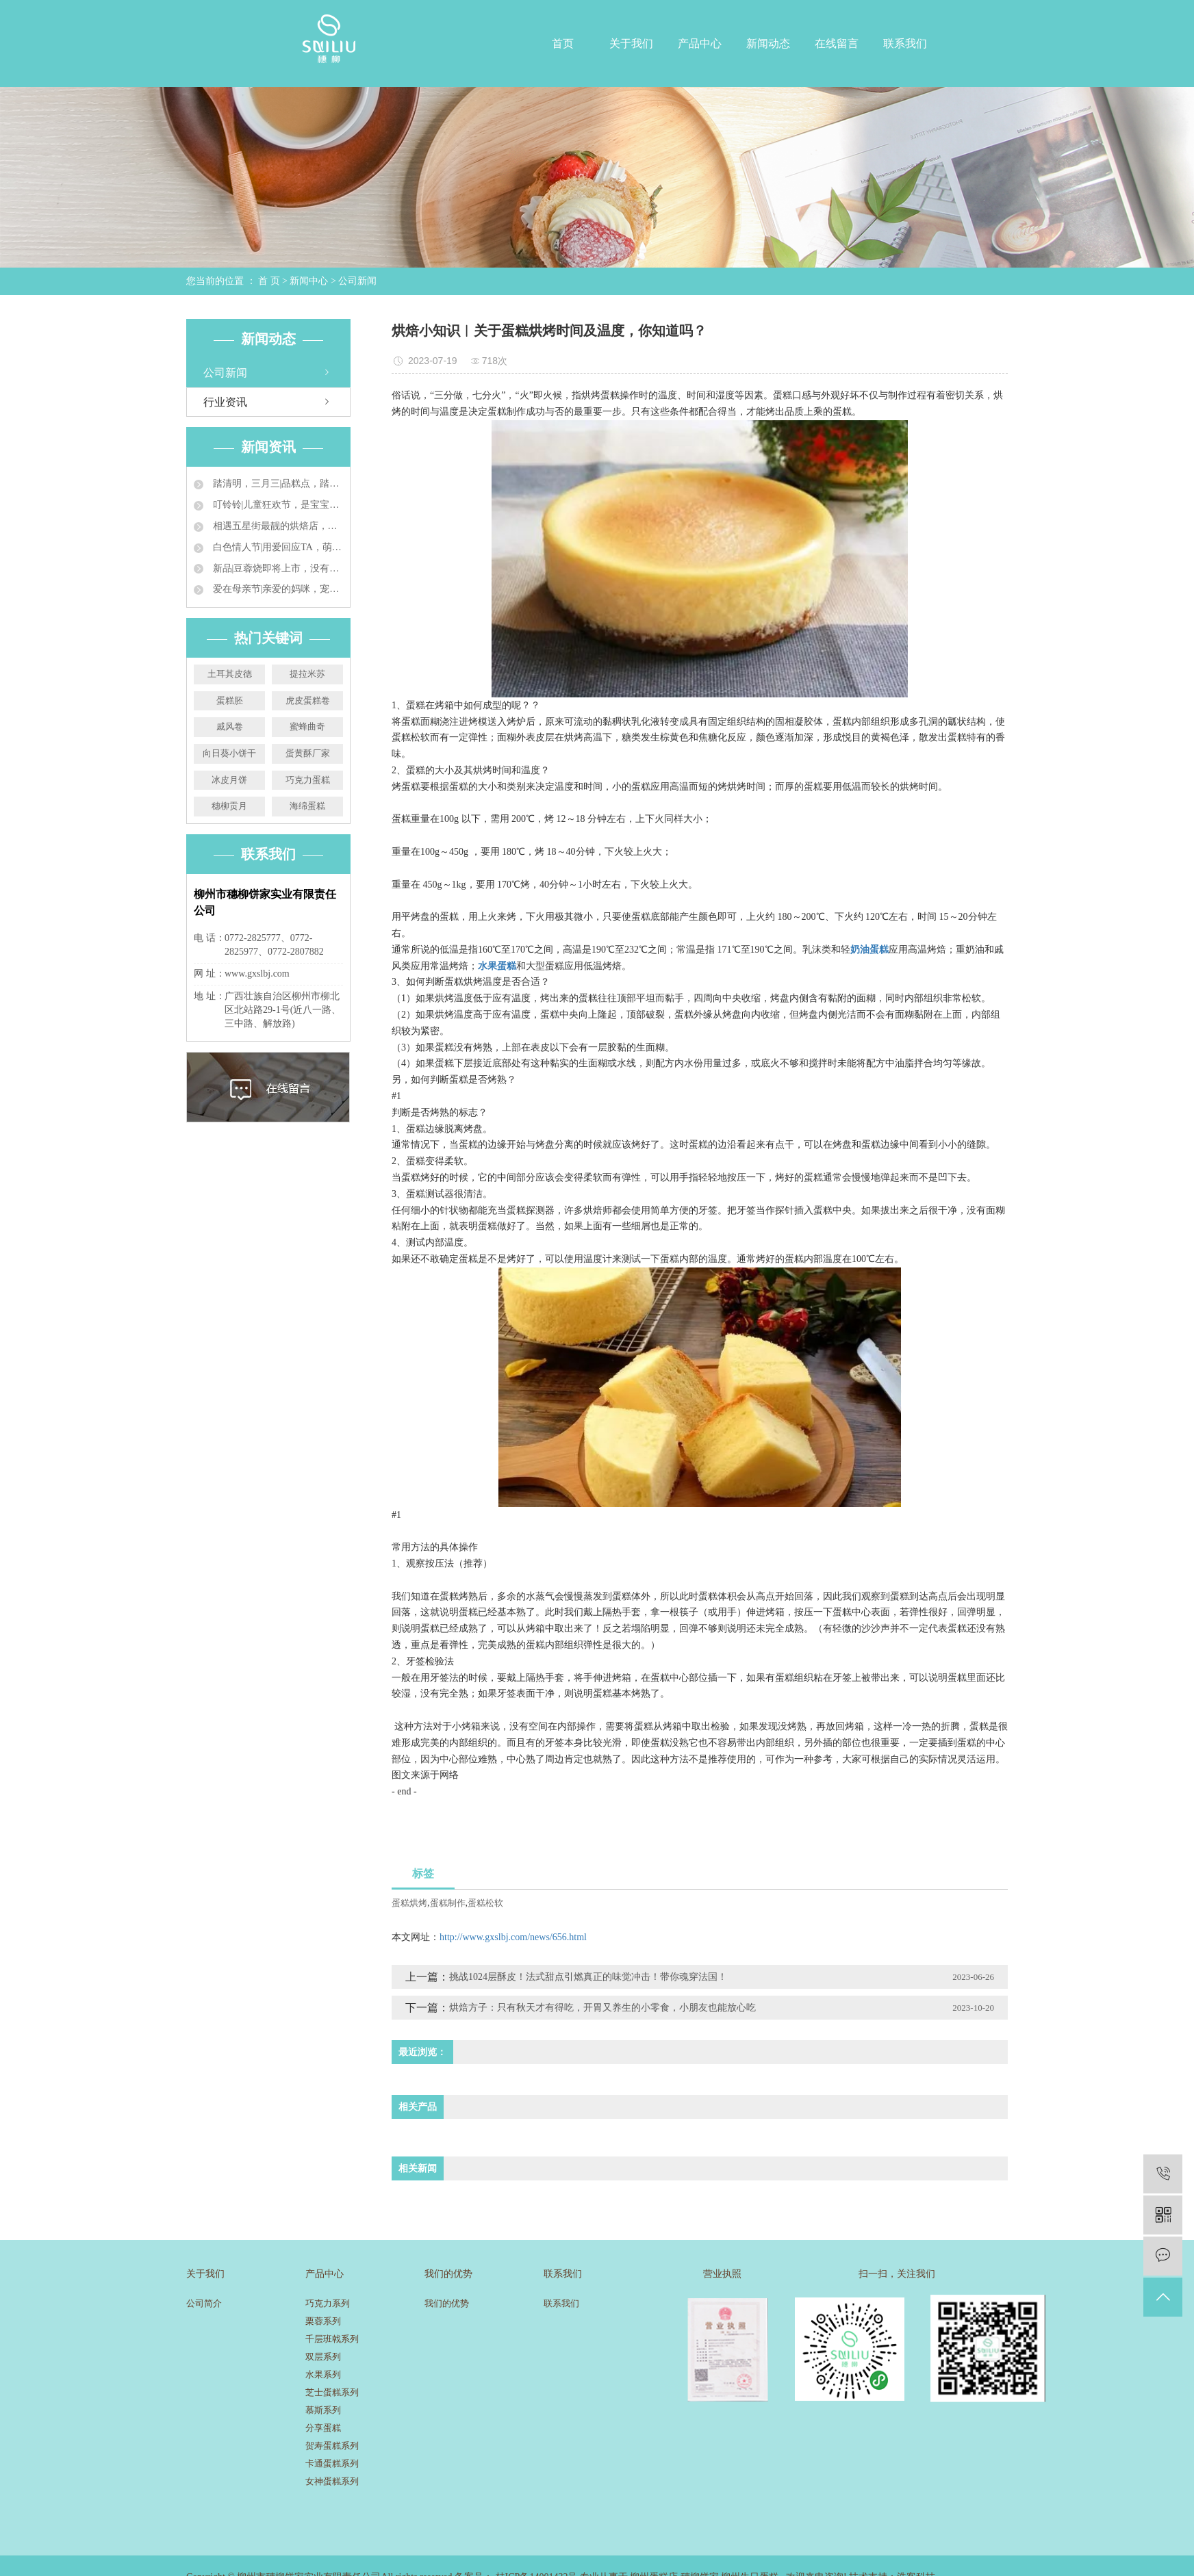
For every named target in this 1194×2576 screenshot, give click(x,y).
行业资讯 (225, 402)
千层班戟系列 (332, 2339)
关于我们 (631, 43)
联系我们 (905, 43)
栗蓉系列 (323, 2321)
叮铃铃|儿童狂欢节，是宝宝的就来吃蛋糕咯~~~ (276, 505)
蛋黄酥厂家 (307, 753)
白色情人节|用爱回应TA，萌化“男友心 (276, 547)
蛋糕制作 (448, 1903)
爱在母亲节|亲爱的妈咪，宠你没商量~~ (276, 589)
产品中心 (700, 43)
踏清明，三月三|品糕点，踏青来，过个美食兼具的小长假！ (276, 483)
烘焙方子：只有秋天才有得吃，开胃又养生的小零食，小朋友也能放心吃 (602, 2007)
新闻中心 (309, 281)
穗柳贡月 (229, 806)
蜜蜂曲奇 (307, 726)
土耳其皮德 (229, 674)
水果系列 (323, 2374)
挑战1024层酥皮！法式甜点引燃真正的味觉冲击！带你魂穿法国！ (588, 1977)
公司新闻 (357, 281)
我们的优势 (446, 2303)
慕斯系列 (323, 2410)
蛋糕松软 (485, 1903)
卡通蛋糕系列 (332, 2463)
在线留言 (837, 43)
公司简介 (204, 2303)
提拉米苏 (307, 674)
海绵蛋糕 (307, 806)
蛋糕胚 (229, 700)
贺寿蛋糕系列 (332, 2445)
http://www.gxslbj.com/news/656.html (513, 1937)
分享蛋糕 (323, 2428)
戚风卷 (229, 726)
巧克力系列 (327, 2303)
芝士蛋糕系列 (332, 2392)
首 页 (269, 281)
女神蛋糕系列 (332, 2481)
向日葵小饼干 (229, 753)
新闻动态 (768, 43)
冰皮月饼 (229, 780)
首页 (563, 43)
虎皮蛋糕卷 (307, 700)
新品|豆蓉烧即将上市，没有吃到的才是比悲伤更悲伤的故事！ (276, 568)
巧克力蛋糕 (307, 780)
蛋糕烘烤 (409, 1903)
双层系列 (323, 2357)
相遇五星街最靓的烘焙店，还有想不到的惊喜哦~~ (276, 526)
